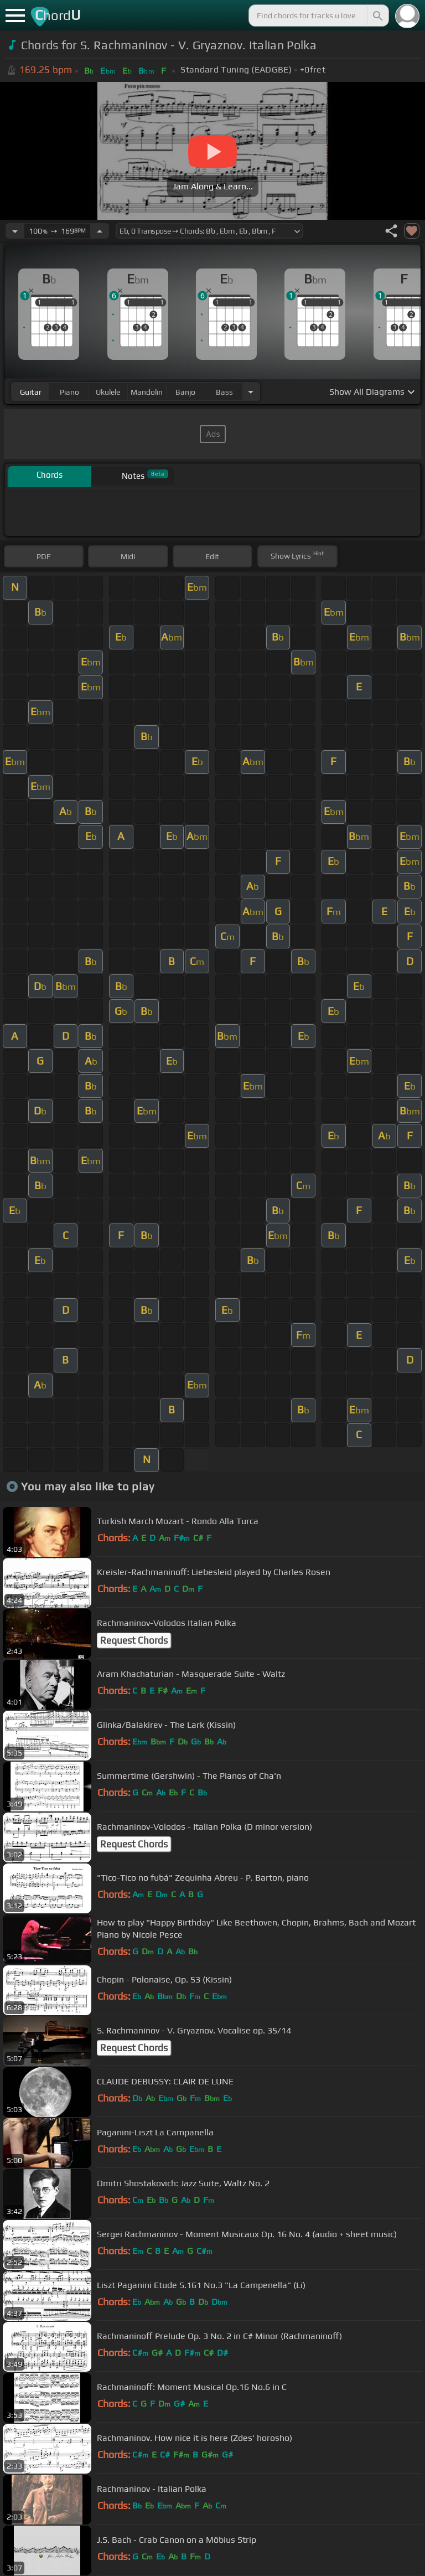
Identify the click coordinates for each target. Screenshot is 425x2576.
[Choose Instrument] (250, 391)
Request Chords (134, 1640)
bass (224, 392)
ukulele (108, 392)
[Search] (377, 15)
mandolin (147, 392)
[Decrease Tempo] (15, 231)
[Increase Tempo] (99, 231)
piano (69, 392)
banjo (185, 392)
